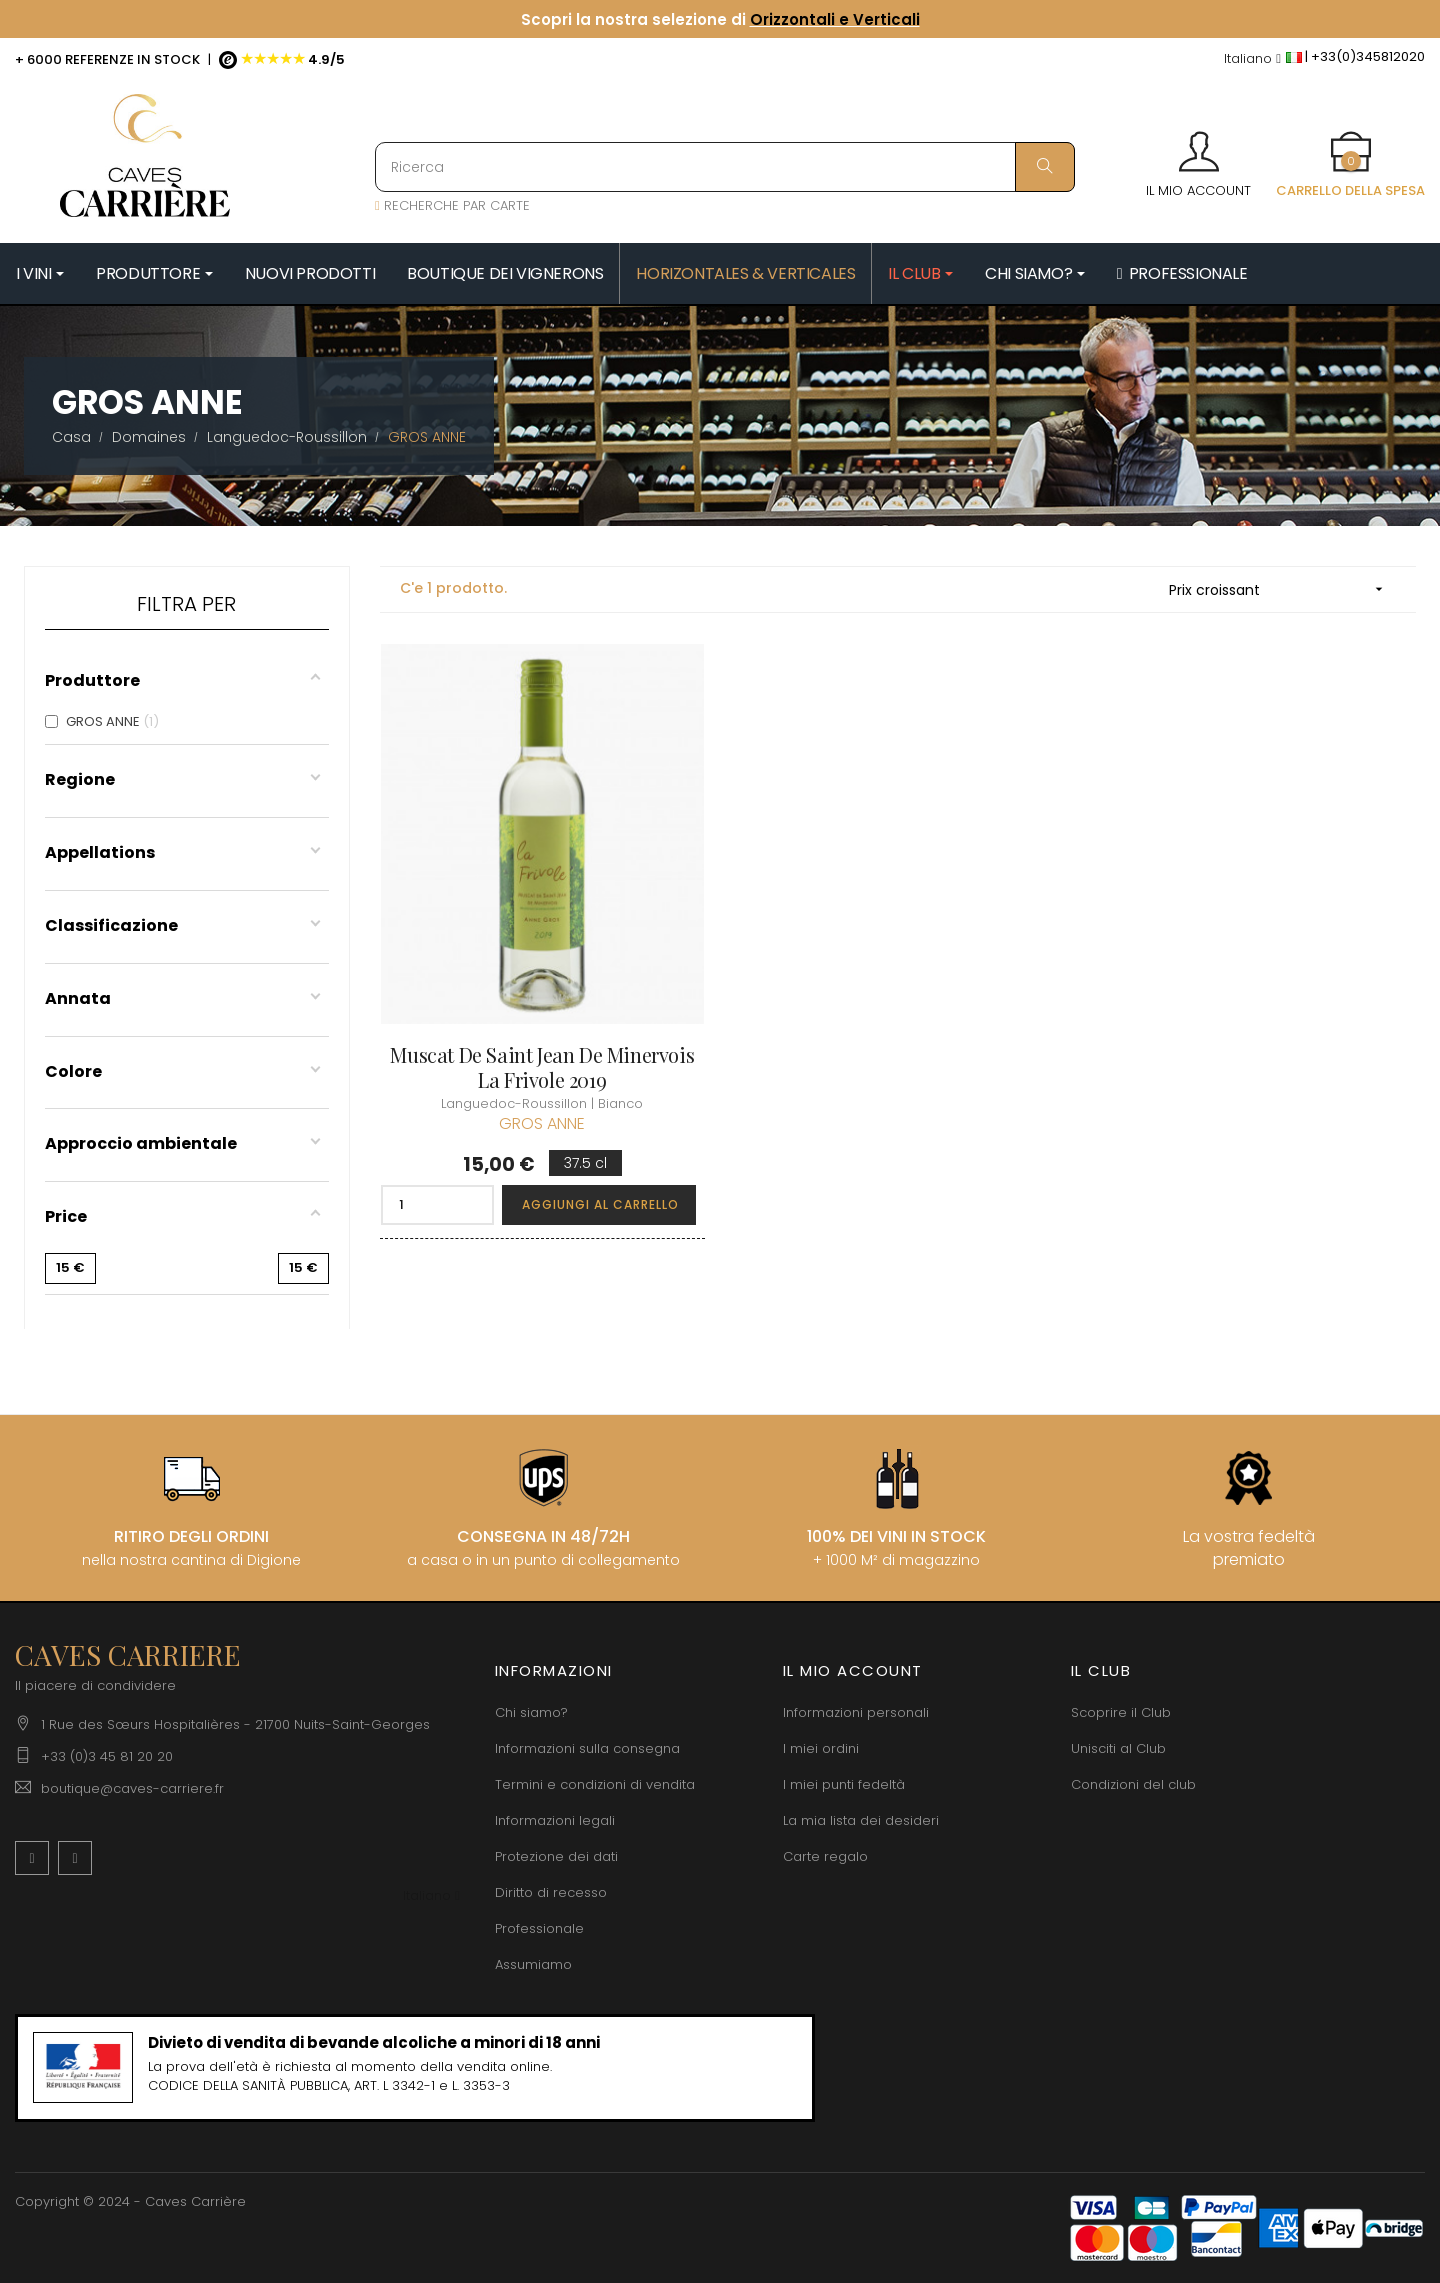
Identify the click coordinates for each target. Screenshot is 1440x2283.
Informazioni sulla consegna (587, 1748)
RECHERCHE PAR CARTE (452, 205)
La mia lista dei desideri (861, 1820)
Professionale (539, 1928)
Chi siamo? (531, 1712)
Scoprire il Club (1121, 1712)
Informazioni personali (856, 1712)
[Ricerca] (725, 167)
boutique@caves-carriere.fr (132, 1788)
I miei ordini (821, 1748)
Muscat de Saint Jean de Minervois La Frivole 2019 (542, 1067)
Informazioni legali (555, 1820)
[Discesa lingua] (1252, 59)
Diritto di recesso (551, 1892)
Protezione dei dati (556, 1856)
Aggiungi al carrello (600, 1204)
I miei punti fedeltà (844, 1784)
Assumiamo (533, 1964)
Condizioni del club (1133, 1784)
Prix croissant (1282, 589)
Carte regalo (825, 1856)
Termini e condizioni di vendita (595, 1784)
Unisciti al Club (1118, 1748)
